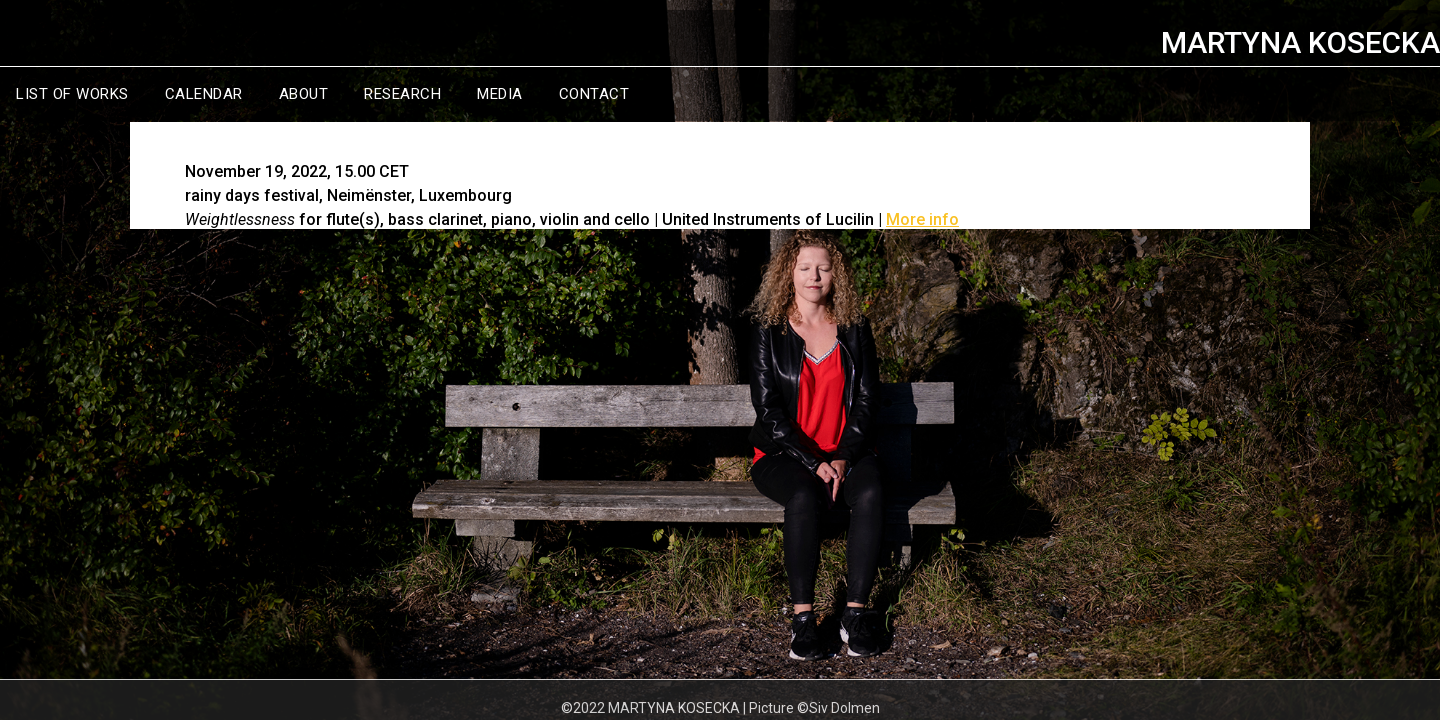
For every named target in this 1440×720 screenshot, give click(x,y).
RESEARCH (402, 94)
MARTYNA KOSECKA (1300, 42)
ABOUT (304, 94)
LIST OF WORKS (72, 94)
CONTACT (594, 94)
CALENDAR (204, 94)
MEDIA (500, 94)
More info (922, 219)
